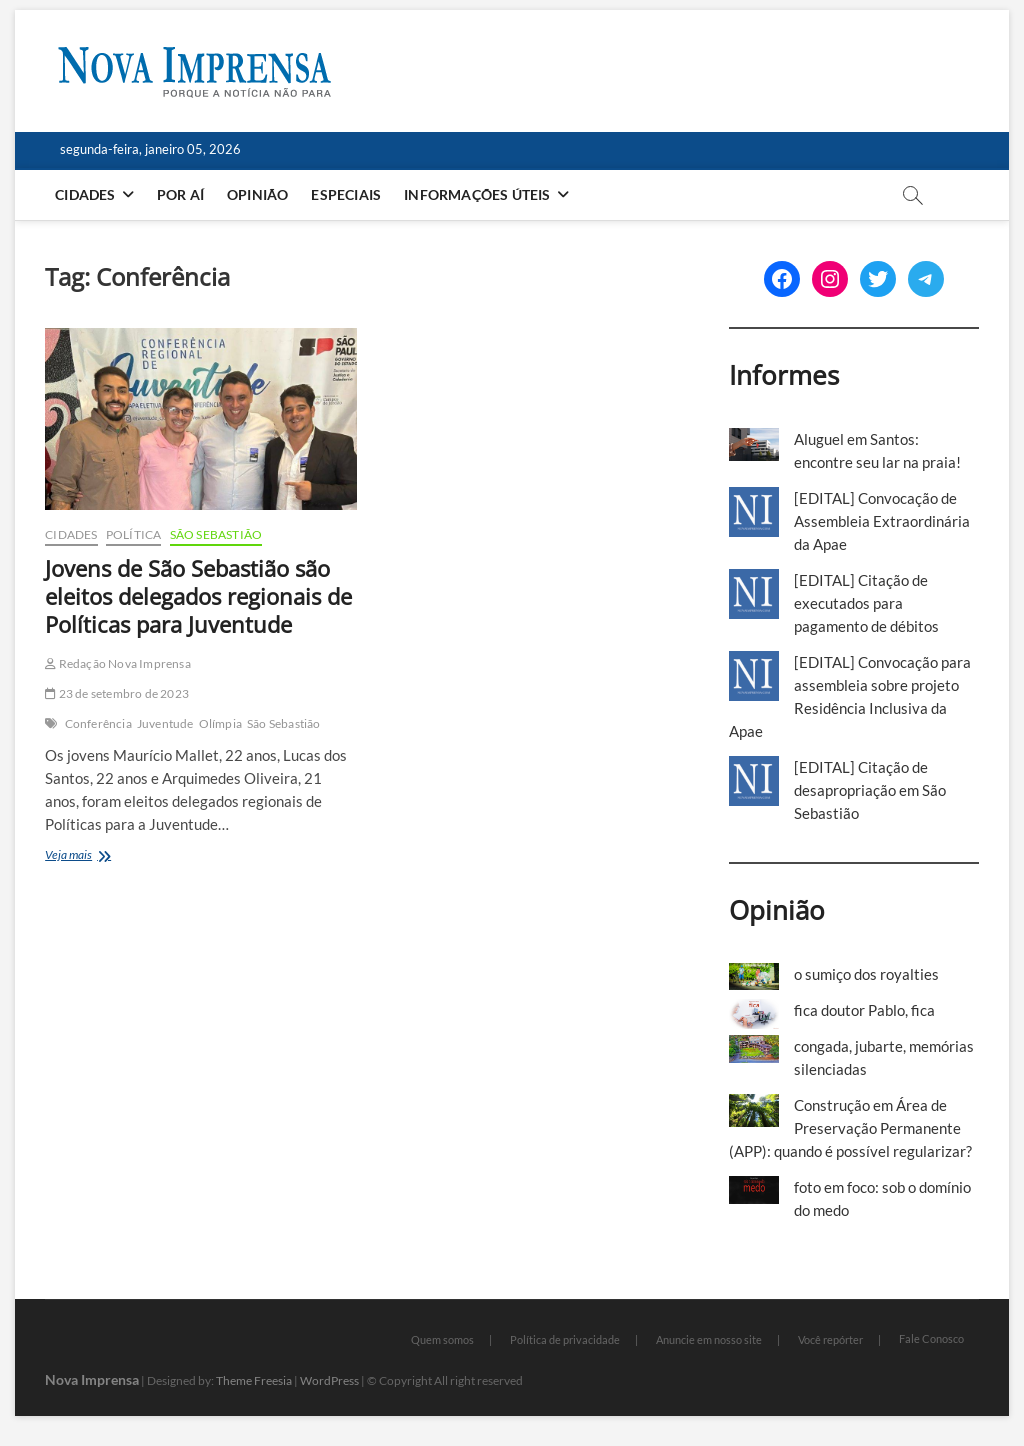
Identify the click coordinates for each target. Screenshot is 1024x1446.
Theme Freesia (254, 1380)
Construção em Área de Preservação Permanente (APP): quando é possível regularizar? (850, 1128)
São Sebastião (216, 534)
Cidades (85, 194)
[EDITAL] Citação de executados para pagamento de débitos (866, 603)
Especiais (346, 194)
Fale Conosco (931, 1338)
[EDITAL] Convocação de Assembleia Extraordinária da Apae (882, 521)
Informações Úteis (477, 194)
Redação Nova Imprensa (118, 663)
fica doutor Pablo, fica (864, 1010)
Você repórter (830, 1339)
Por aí (180, 194)
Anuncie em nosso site (709, 1339)
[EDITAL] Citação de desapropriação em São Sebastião (870, 790)
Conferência (98, 723)
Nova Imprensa (92, 1379)
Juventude (165, 723)
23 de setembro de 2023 (117, 693)
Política (134, 534)
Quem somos (442, 1339)
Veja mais (93, 856)
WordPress (329, 1380)
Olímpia (220, 723)
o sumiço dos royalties (866, 974)
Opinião (257, 194)
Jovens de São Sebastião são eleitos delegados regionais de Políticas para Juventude (198, 596)
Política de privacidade (565, 1339)
